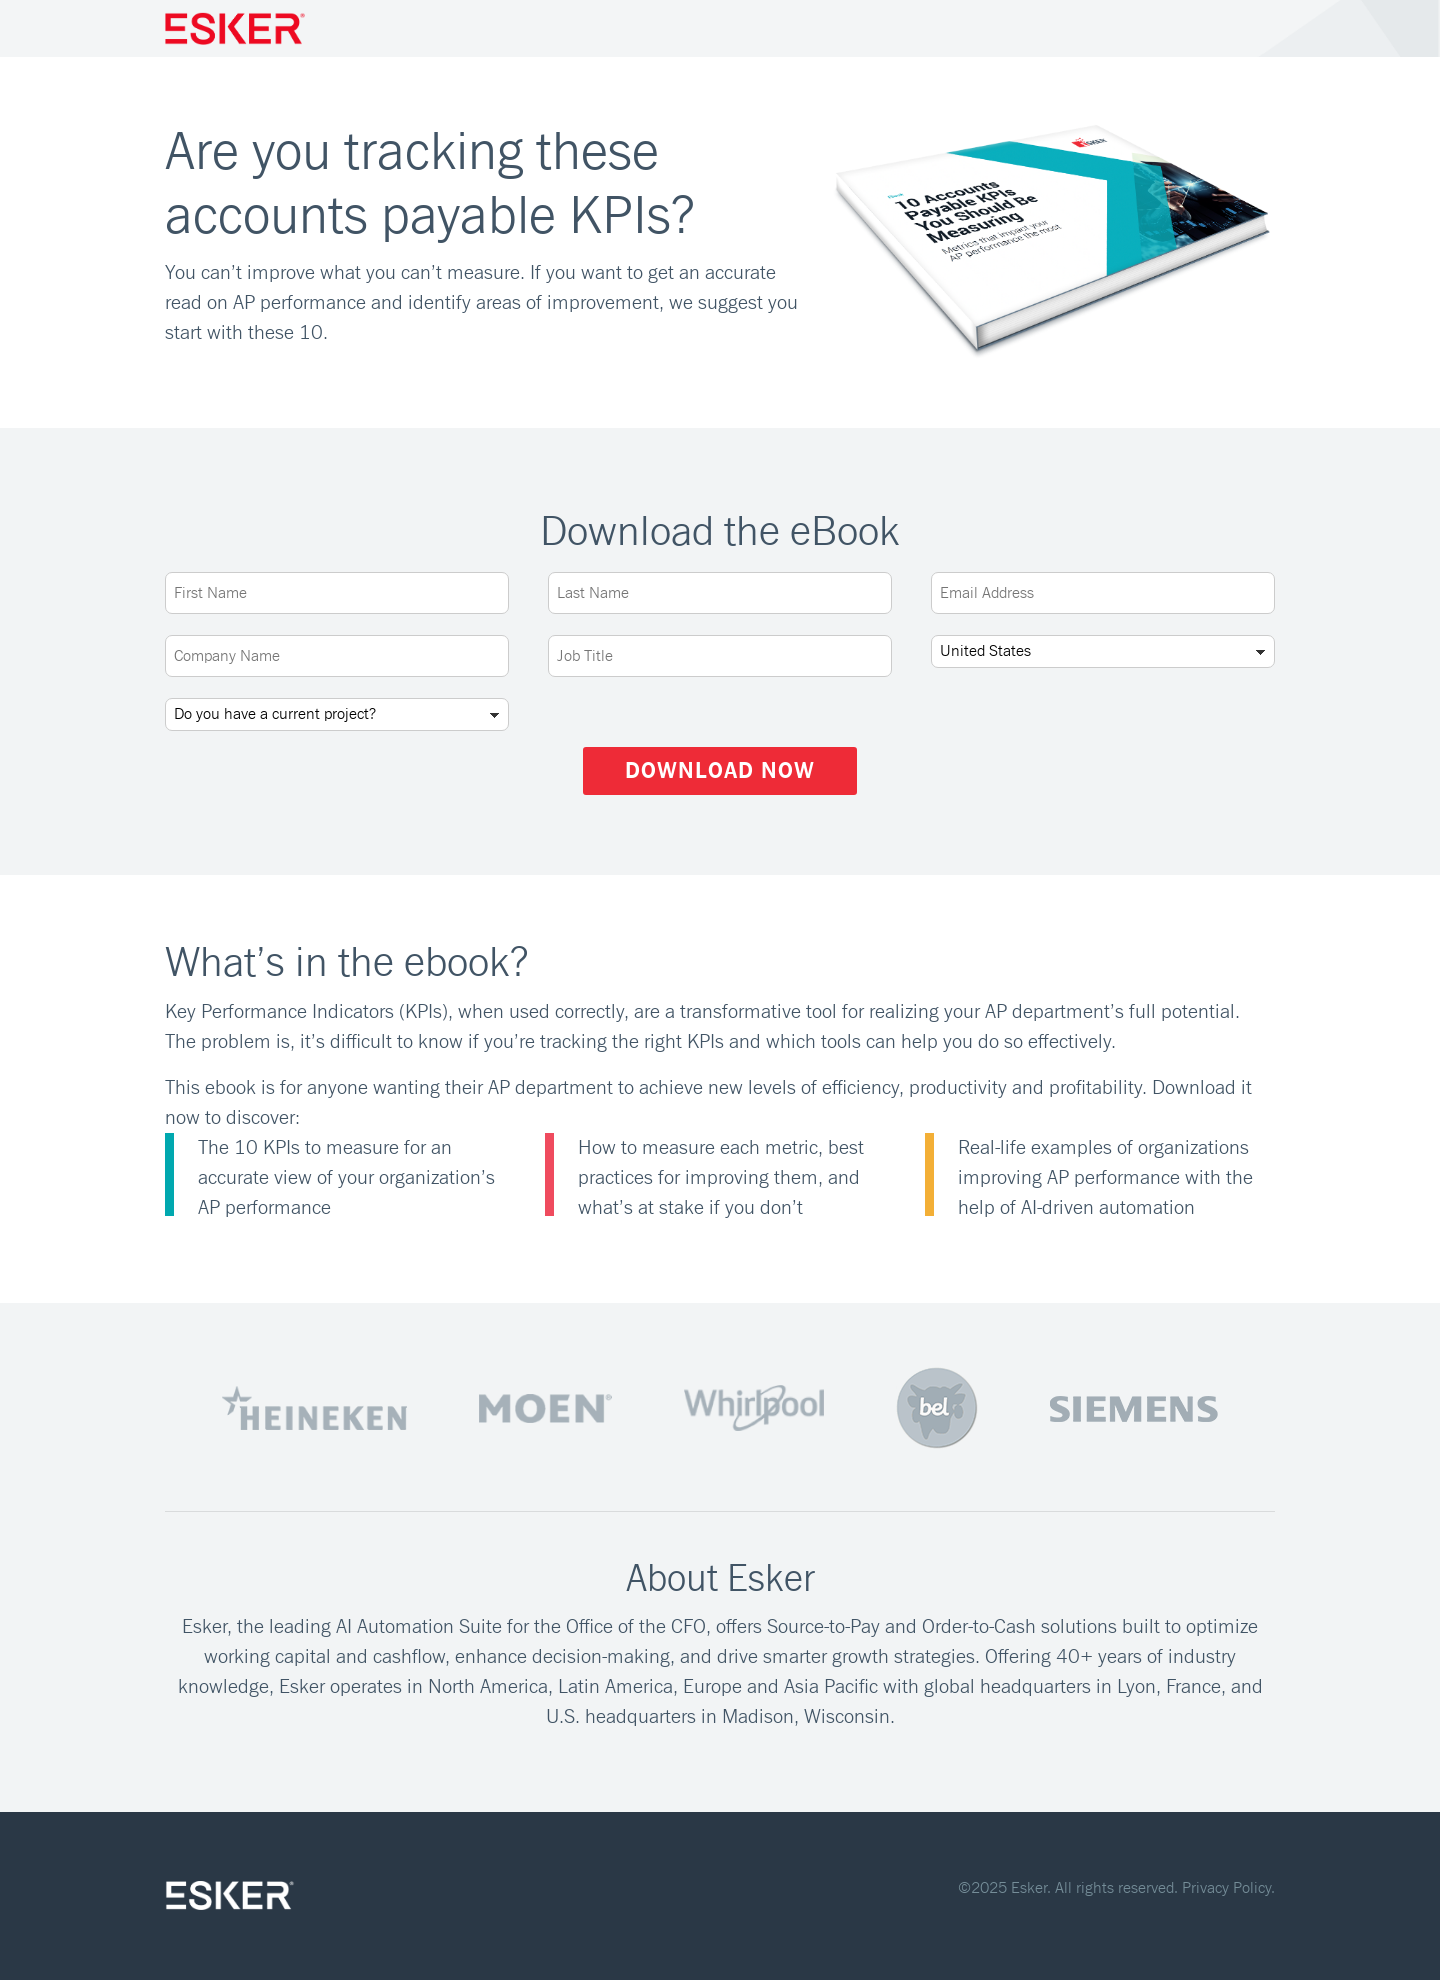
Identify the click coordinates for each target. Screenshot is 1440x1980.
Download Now (720, 771)
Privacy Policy (1226, 1888)
